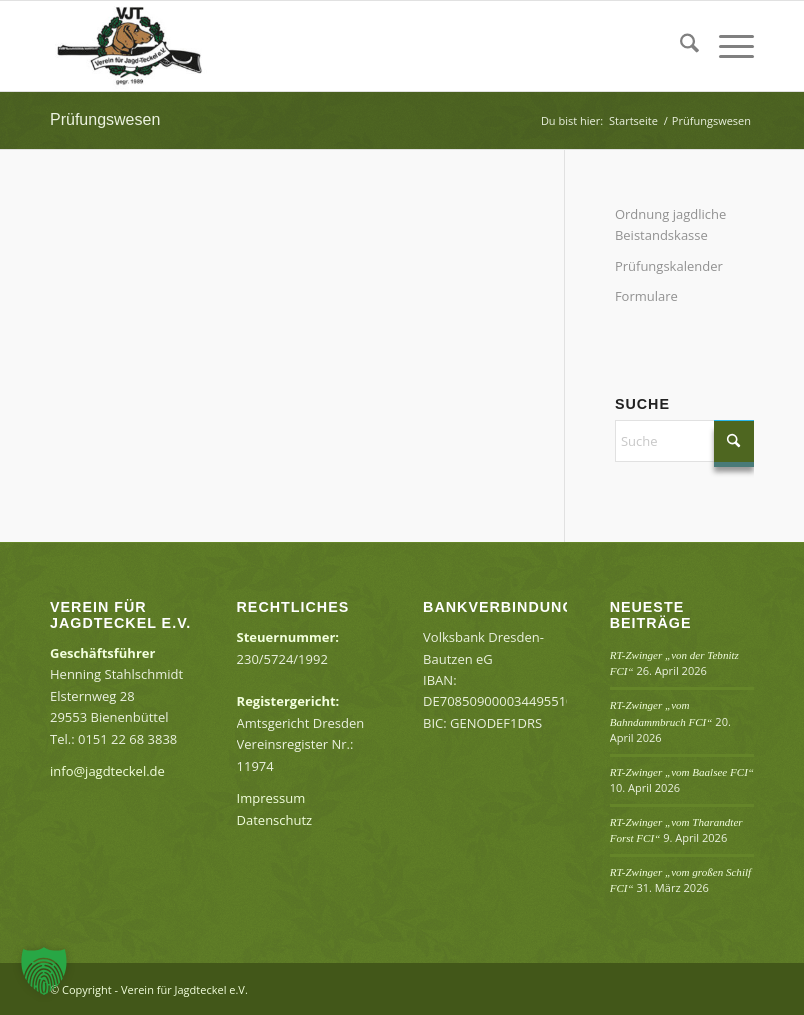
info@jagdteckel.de (107, 771)
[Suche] (679, 46)
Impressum (271, 798)
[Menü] (726, 46)
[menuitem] (679, 46)
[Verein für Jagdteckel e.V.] (148, 46)
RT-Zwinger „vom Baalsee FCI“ (682, 772)
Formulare (646, 296)
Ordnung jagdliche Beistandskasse (670, 224)
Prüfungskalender (669, 266)
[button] (44, 971)
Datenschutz (275, 820)
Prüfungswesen (105, 119)
